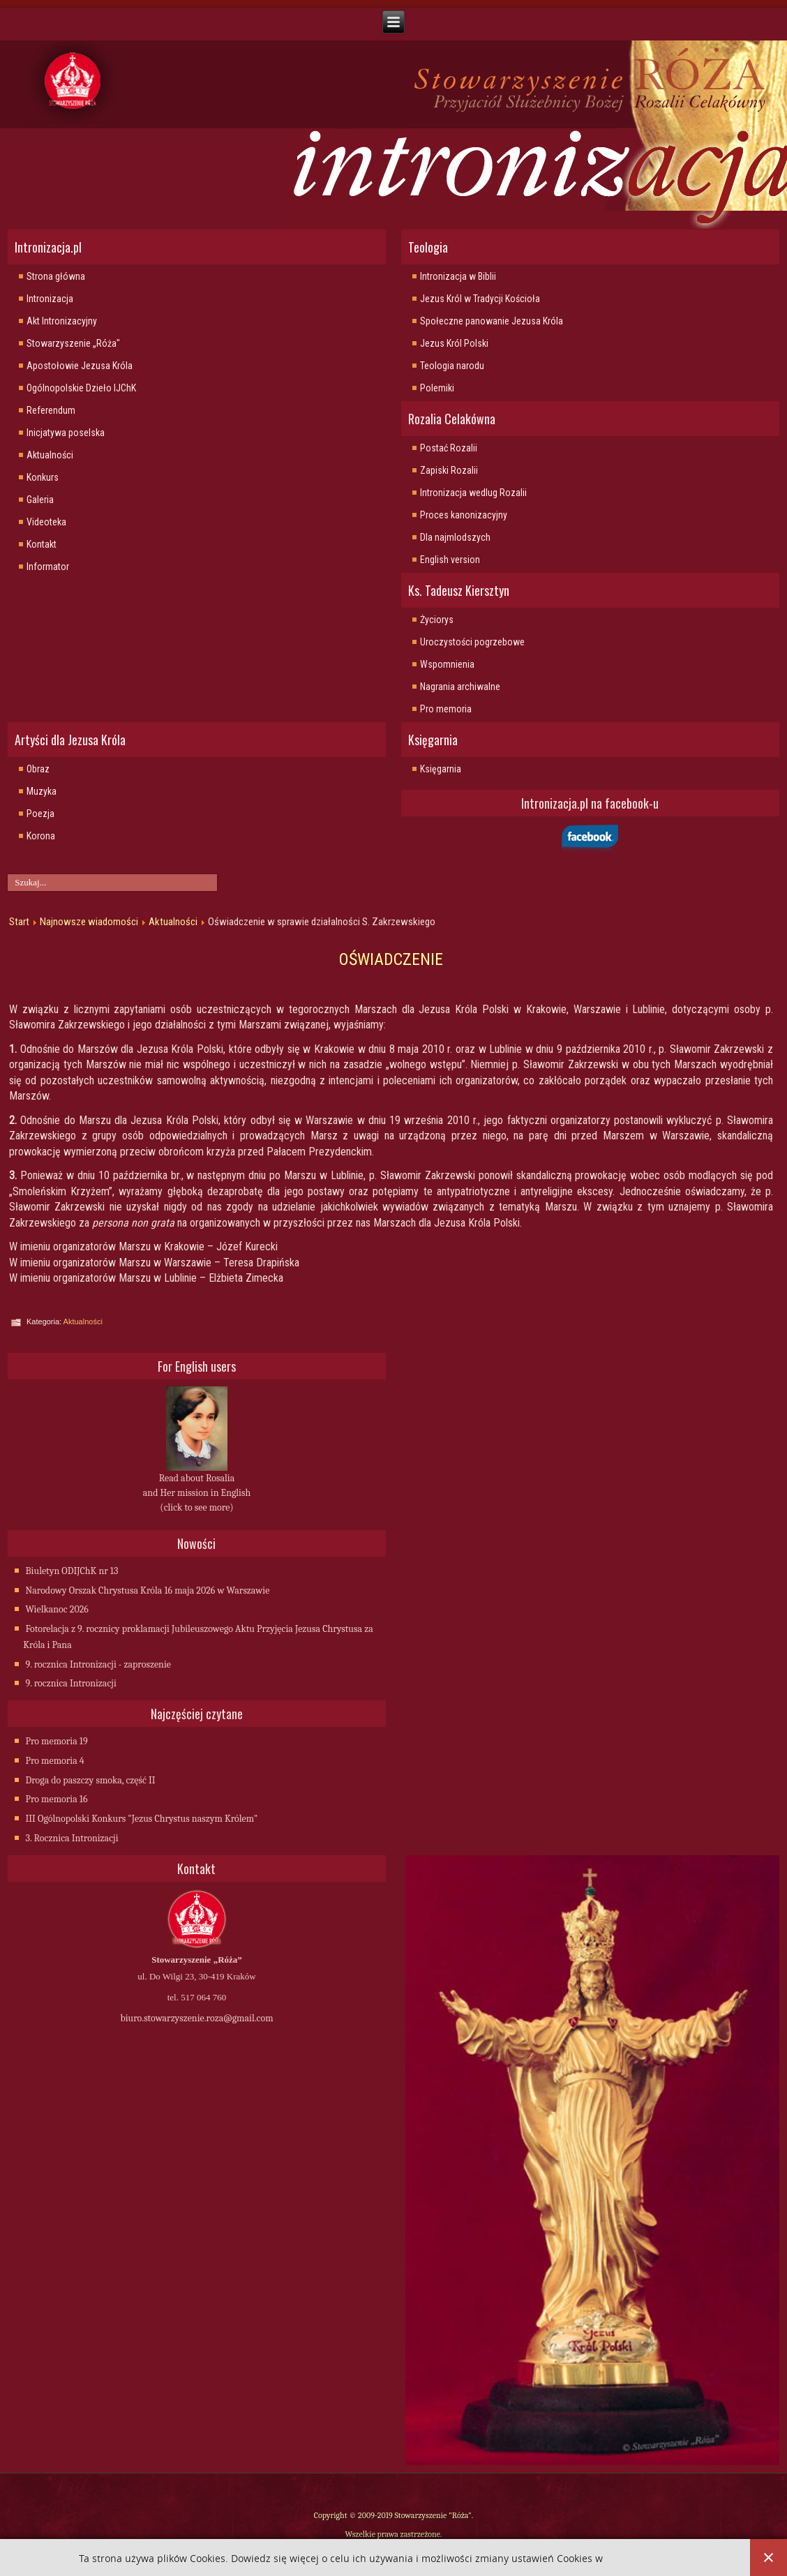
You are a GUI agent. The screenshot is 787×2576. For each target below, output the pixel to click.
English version (450, 559)
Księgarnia (440, 768)
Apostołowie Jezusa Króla (80, 365)
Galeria (40, 499)
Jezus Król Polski (454, 343)
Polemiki (437, 388)
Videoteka (46, 521)
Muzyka (42, 791)
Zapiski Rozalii (449, 470)
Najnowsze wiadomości (89, 921)
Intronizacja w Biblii (458, 276)
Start (19, 921)
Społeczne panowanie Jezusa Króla (491, 321)
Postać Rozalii (448, 448)
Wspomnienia (447, 664)
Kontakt (42, 544)
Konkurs (43, 477)
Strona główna (56, 276)
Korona (41, 835)
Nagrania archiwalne (460, 686)
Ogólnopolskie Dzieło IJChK (81, 388)
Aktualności (50, 454)
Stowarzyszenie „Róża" (73, 343)
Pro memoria (446, 708)
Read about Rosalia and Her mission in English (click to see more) (196, 1492)
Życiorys (437, 619)
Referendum (51, 410)
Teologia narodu (452, 365)
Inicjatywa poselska (66, 432)
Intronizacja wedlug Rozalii (473, 492)
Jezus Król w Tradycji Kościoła (480, 298)
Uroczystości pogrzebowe (472, 641)
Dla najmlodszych (455, 537)
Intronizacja (50, 298)
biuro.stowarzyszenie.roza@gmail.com (196, 2018)
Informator (48, 566)
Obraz (38, 768)
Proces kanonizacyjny (463, 515)
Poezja (40, 813)
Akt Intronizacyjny (62, 321)
